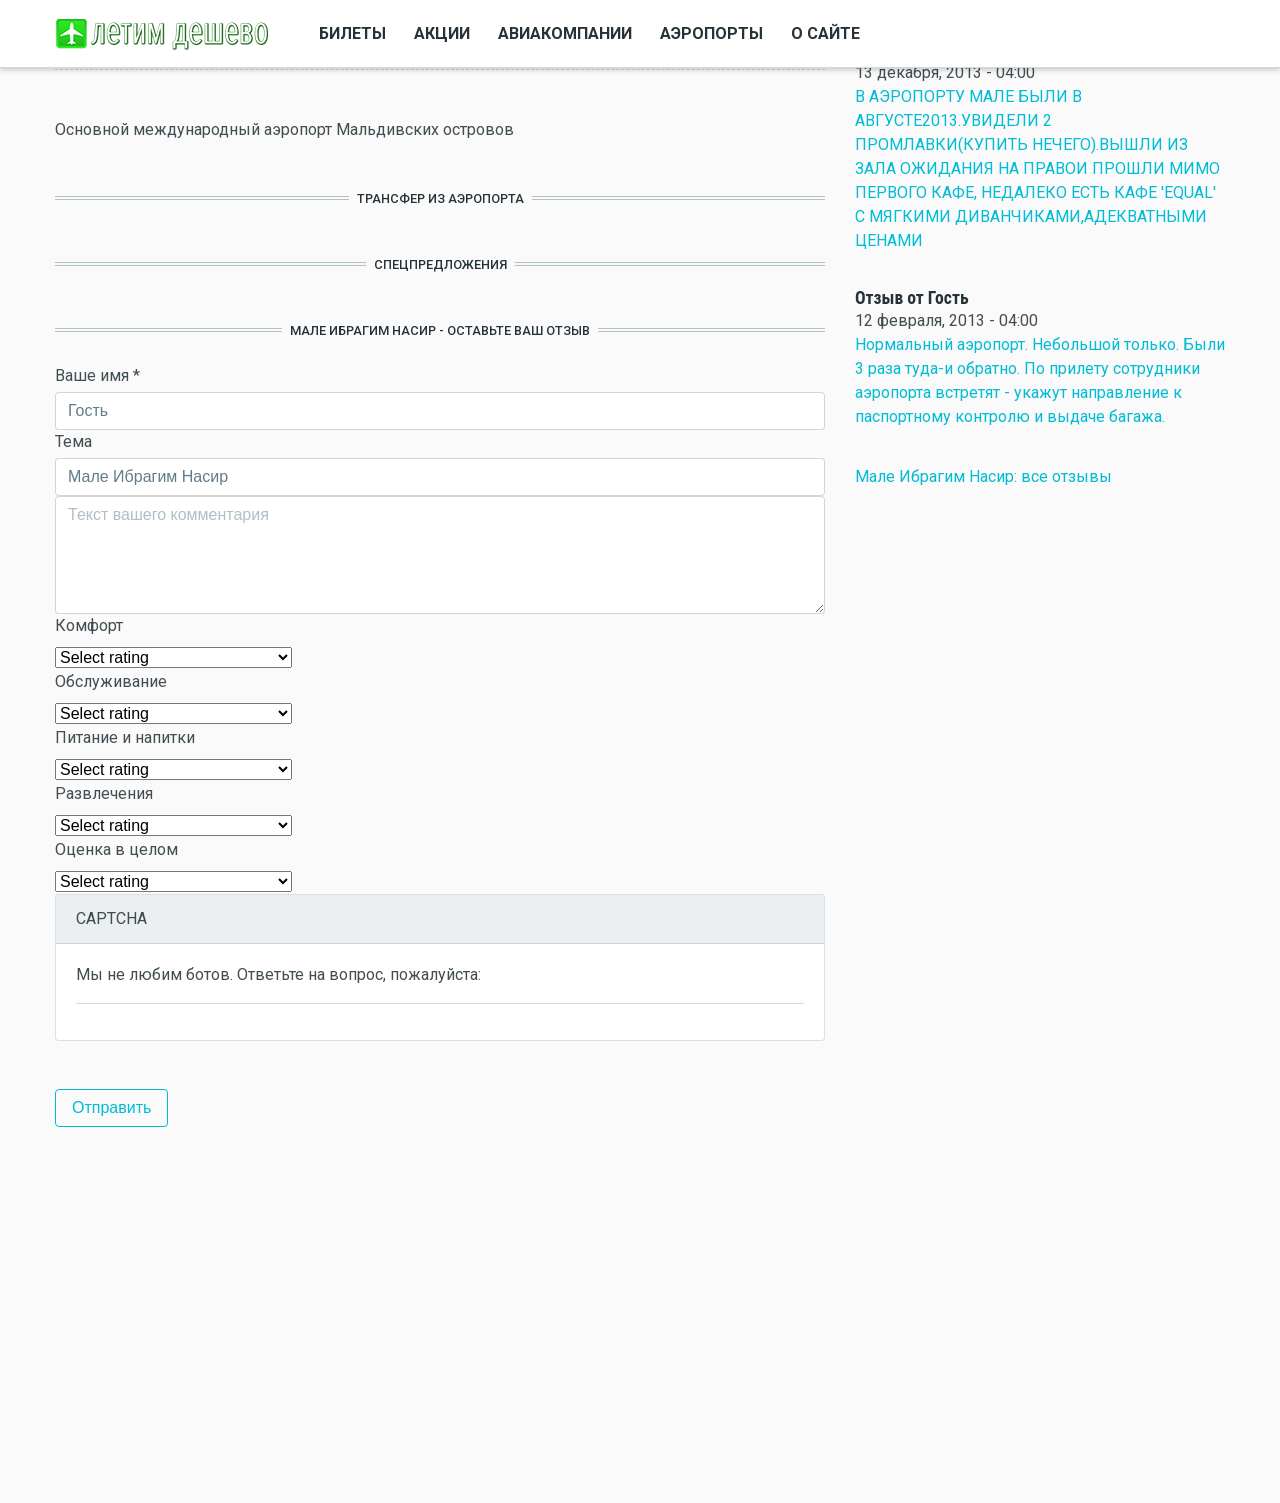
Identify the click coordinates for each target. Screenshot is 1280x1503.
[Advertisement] (440, 1315)
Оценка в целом (116, 849)
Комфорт (89, 625)
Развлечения (104, 793)
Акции (442, 33)
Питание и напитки (125, 737)
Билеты (352, 33)
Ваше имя (97, 375)
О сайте (825, 33)
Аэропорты (711, 33)
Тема (73, 441)
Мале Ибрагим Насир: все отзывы (983, 476)
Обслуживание (111, 681)
